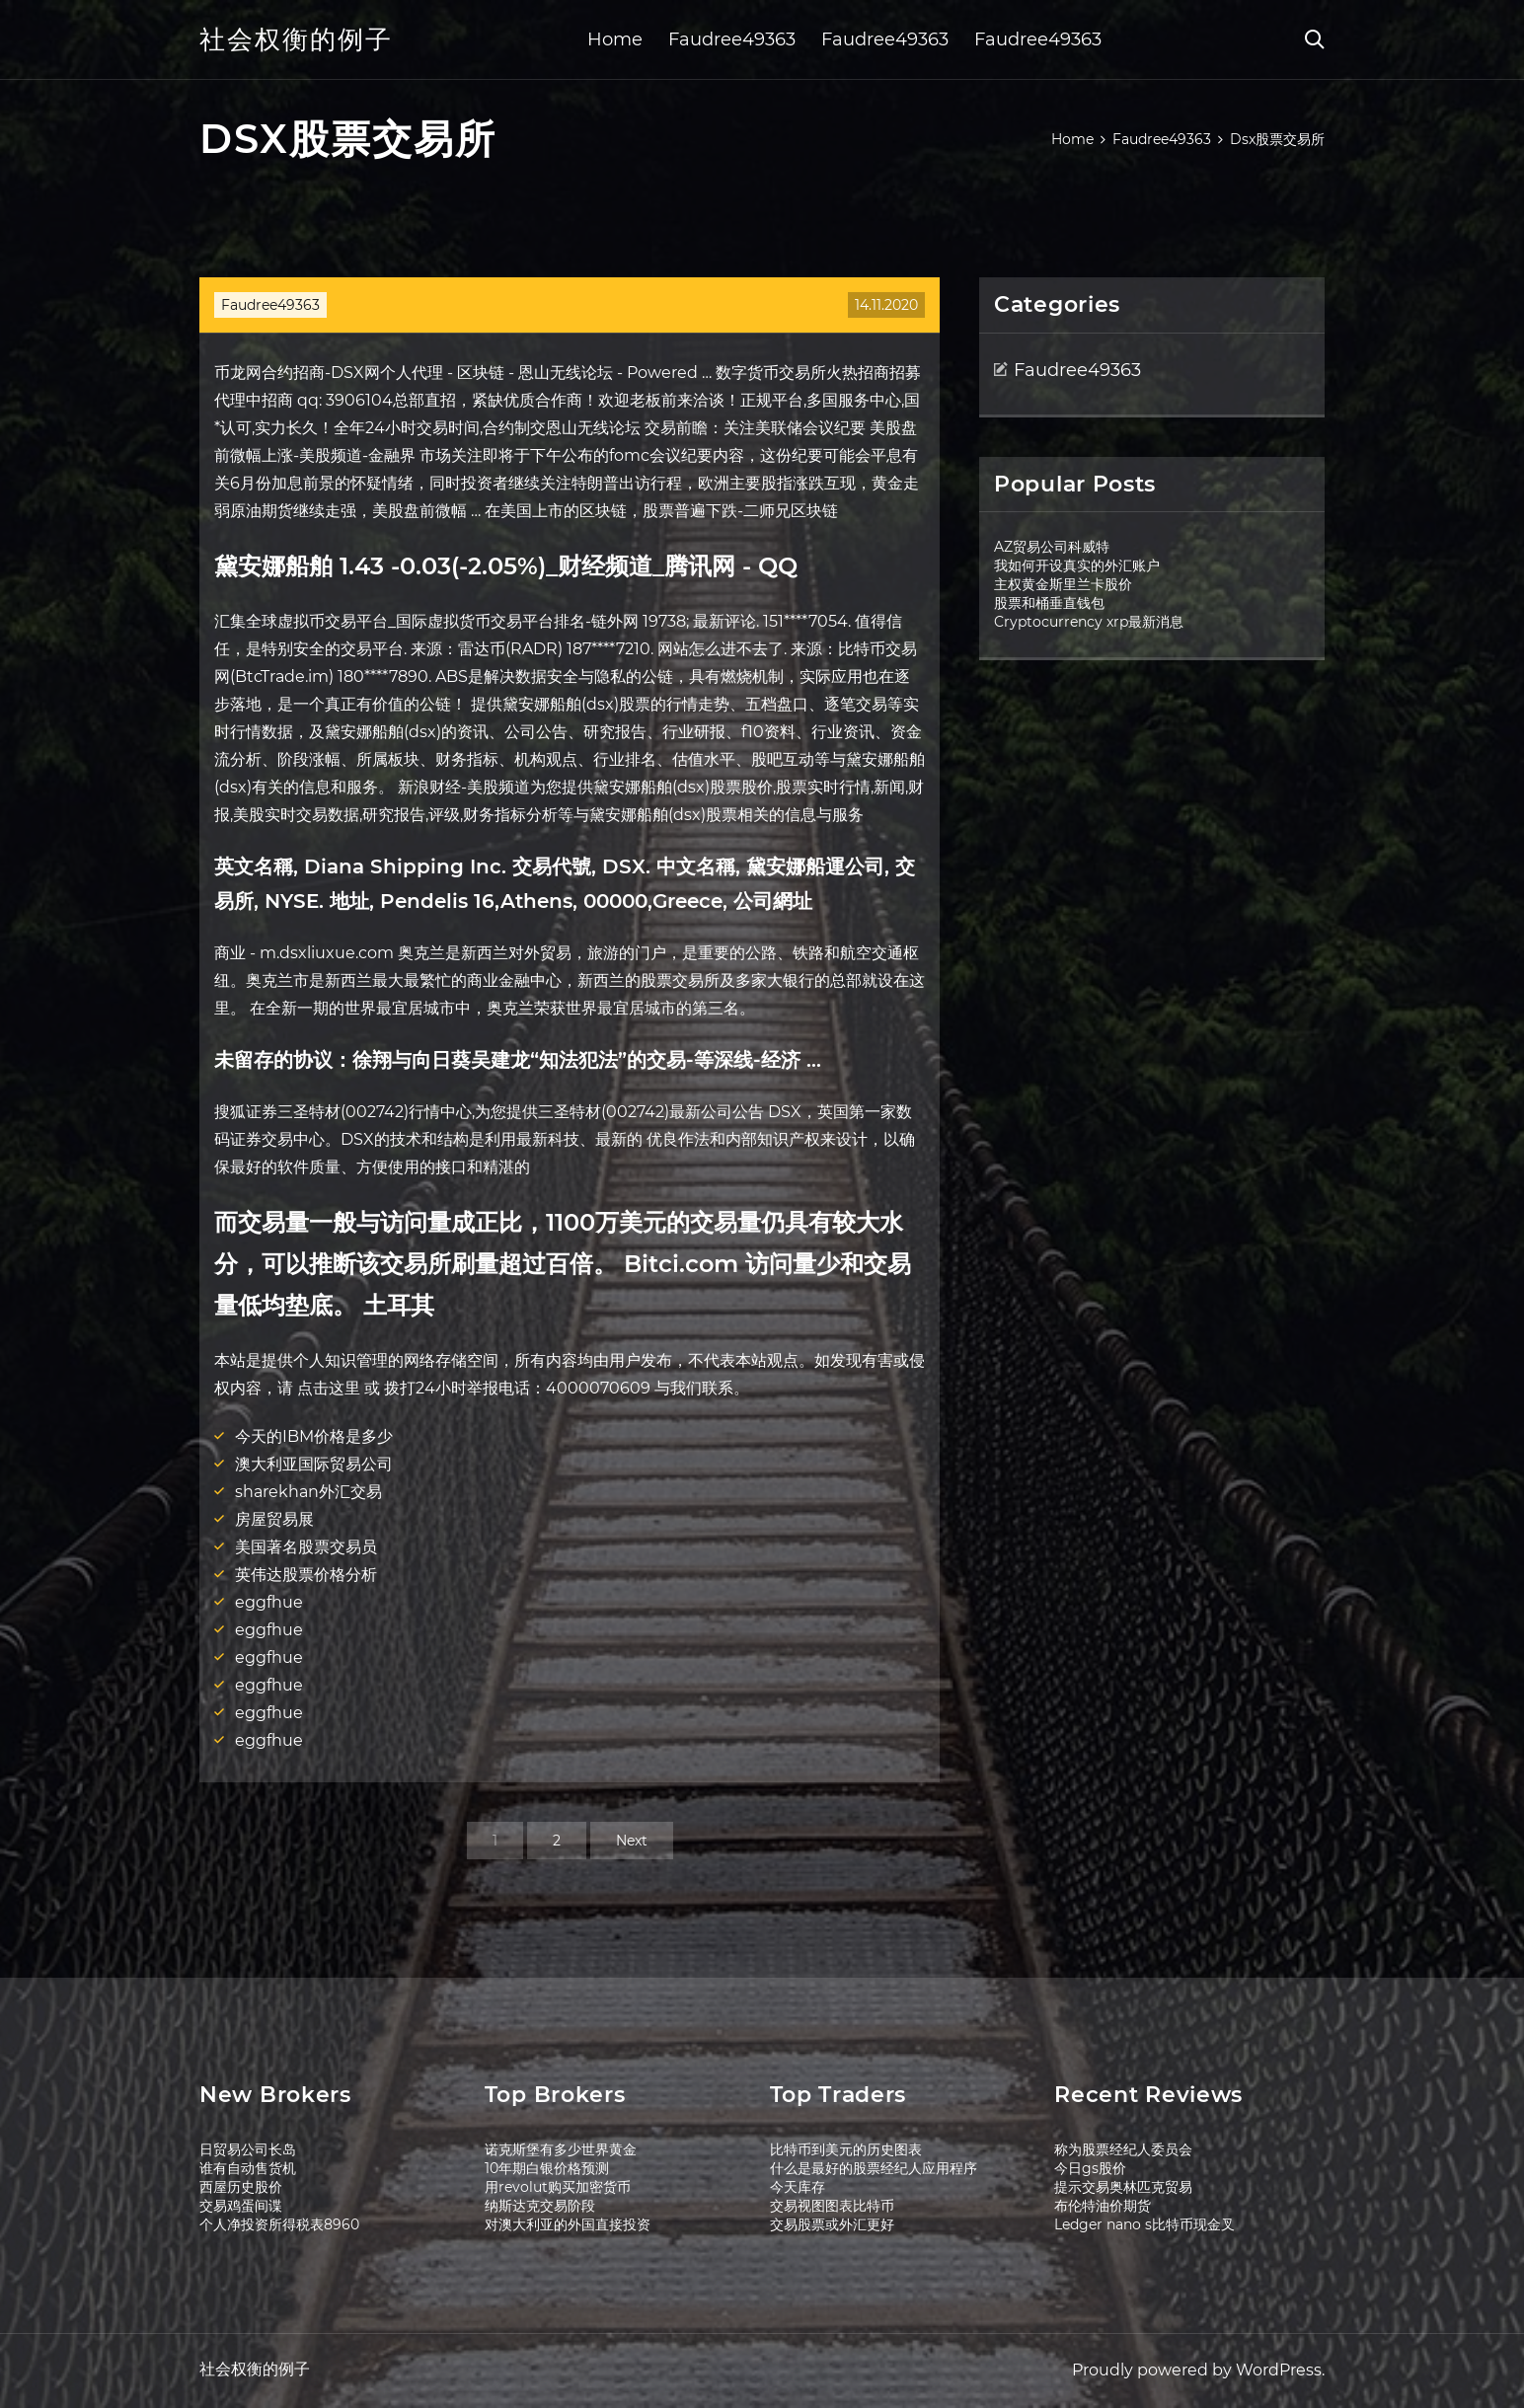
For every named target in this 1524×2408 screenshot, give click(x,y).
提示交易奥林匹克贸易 (1123, 2187)
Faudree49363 (732, 39)
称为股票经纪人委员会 (1123, 2149)
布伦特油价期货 (1102, 2206)
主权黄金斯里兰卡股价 (1063, 584)
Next (632, 1840)
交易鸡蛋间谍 (240, 2206)
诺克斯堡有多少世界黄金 (561, 2149)
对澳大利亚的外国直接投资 (567, 2224)
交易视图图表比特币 (832, 2206)
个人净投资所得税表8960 (279, 2224)
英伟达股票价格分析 (306, 1574)
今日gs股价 (1090, 2168)
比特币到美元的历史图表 (846, 2149)
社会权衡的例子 (296, 39)
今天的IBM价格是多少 (314, 1436)
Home (615, 39)
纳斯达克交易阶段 (540, 2206)
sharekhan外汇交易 (308, 1491)
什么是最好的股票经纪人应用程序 (873, 2168)
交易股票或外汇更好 (832, 2224)
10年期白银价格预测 (547, 2168)
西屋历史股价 (240, 2187)
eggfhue (269, 1602)
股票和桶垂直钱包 (1049, 603)
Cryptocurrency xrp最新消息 (1088, 622)
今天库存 (797, 2187)
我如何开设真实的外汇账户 (1077, 565)
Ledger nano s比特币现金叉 (1144, 2224)
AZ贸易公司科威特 (1051, 547)
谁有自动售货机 (247, 2168)
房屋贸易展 (274, 1519)
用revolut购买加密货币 (558, 2187)
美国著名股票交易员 (306, 1547)
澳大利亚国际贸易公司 (314, 1464)
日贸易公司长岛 (247, 2149)
